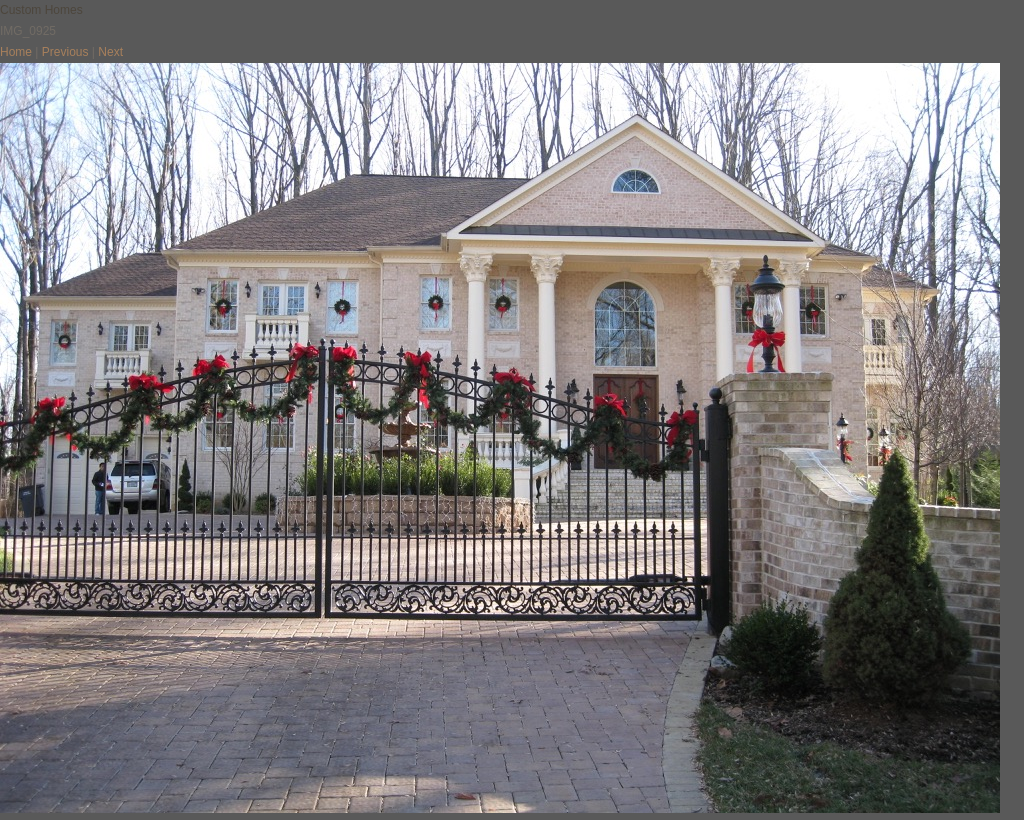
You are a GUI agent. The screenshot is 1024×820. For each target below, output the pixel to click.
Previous (65, 52)
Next (110, 52)
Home (16, 52)
